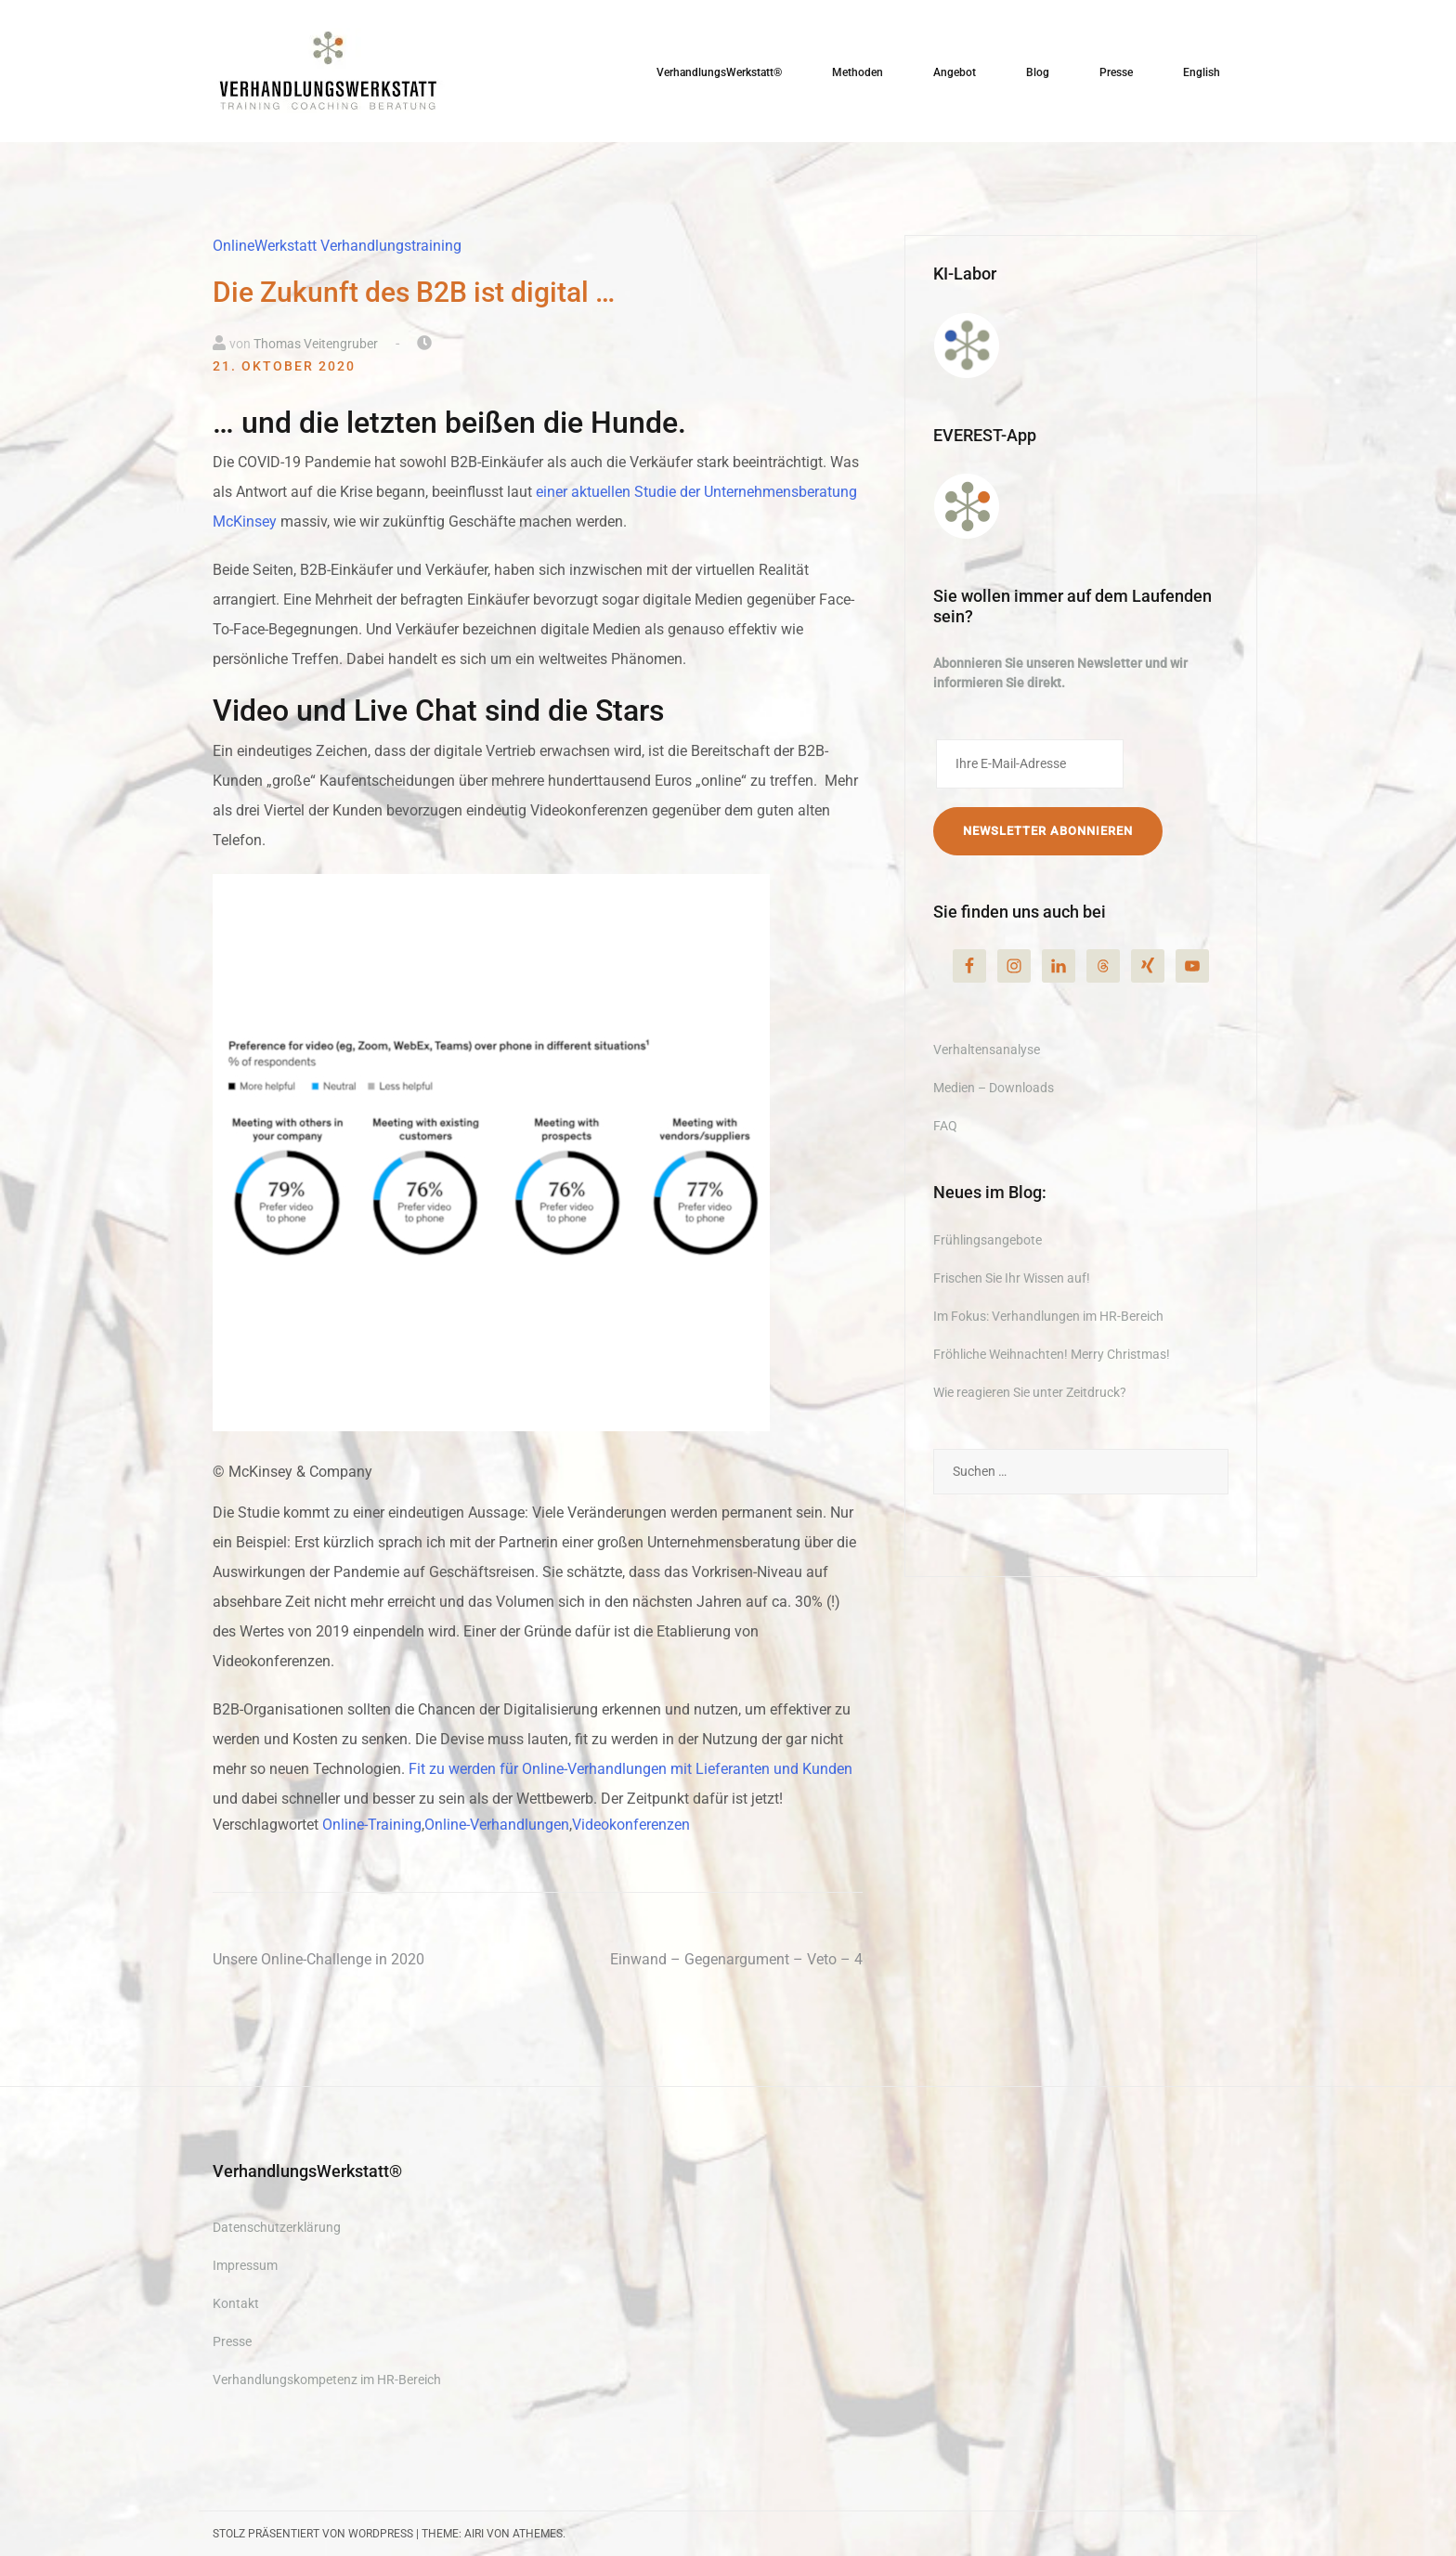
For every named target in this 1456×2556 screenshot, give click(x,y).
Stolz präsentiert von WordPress (313, 2533)
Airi (474, 2533)
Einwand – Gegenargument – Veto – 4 (736, 1959)
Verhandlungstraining (391, 245)
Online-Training (372, 1824)
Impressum (245, 2265)
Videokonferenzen (631, 1824)
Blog (1037, 72)
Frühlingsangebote (987, 1239)
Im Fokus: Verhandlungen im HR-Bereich (1048, 1316)
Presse (1116, 72)
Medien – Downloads (993, 1087)
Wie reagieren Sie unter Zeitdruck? (1029, 1392)
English (1201, 72)
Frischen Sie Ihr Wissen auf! (1011, 1278)
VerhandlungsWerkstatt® (719, 72)
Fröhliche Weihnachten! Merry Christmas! (1051, 1354)
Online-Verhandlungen (496, 1824)
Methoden (857, 72)
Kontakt (236, 2303)
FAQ (945, 1125)
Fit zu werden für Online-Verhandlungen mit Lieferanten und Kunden (630, 1769)
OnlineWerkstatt (265, 245)
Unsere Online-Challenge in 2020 (318, 1959)
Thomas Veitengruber (316, 343)
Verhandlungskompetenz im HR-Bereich (327, 2379)
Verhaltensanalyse (986, 1049)
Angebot (954, 72)
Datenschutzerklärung (277, 2227)
